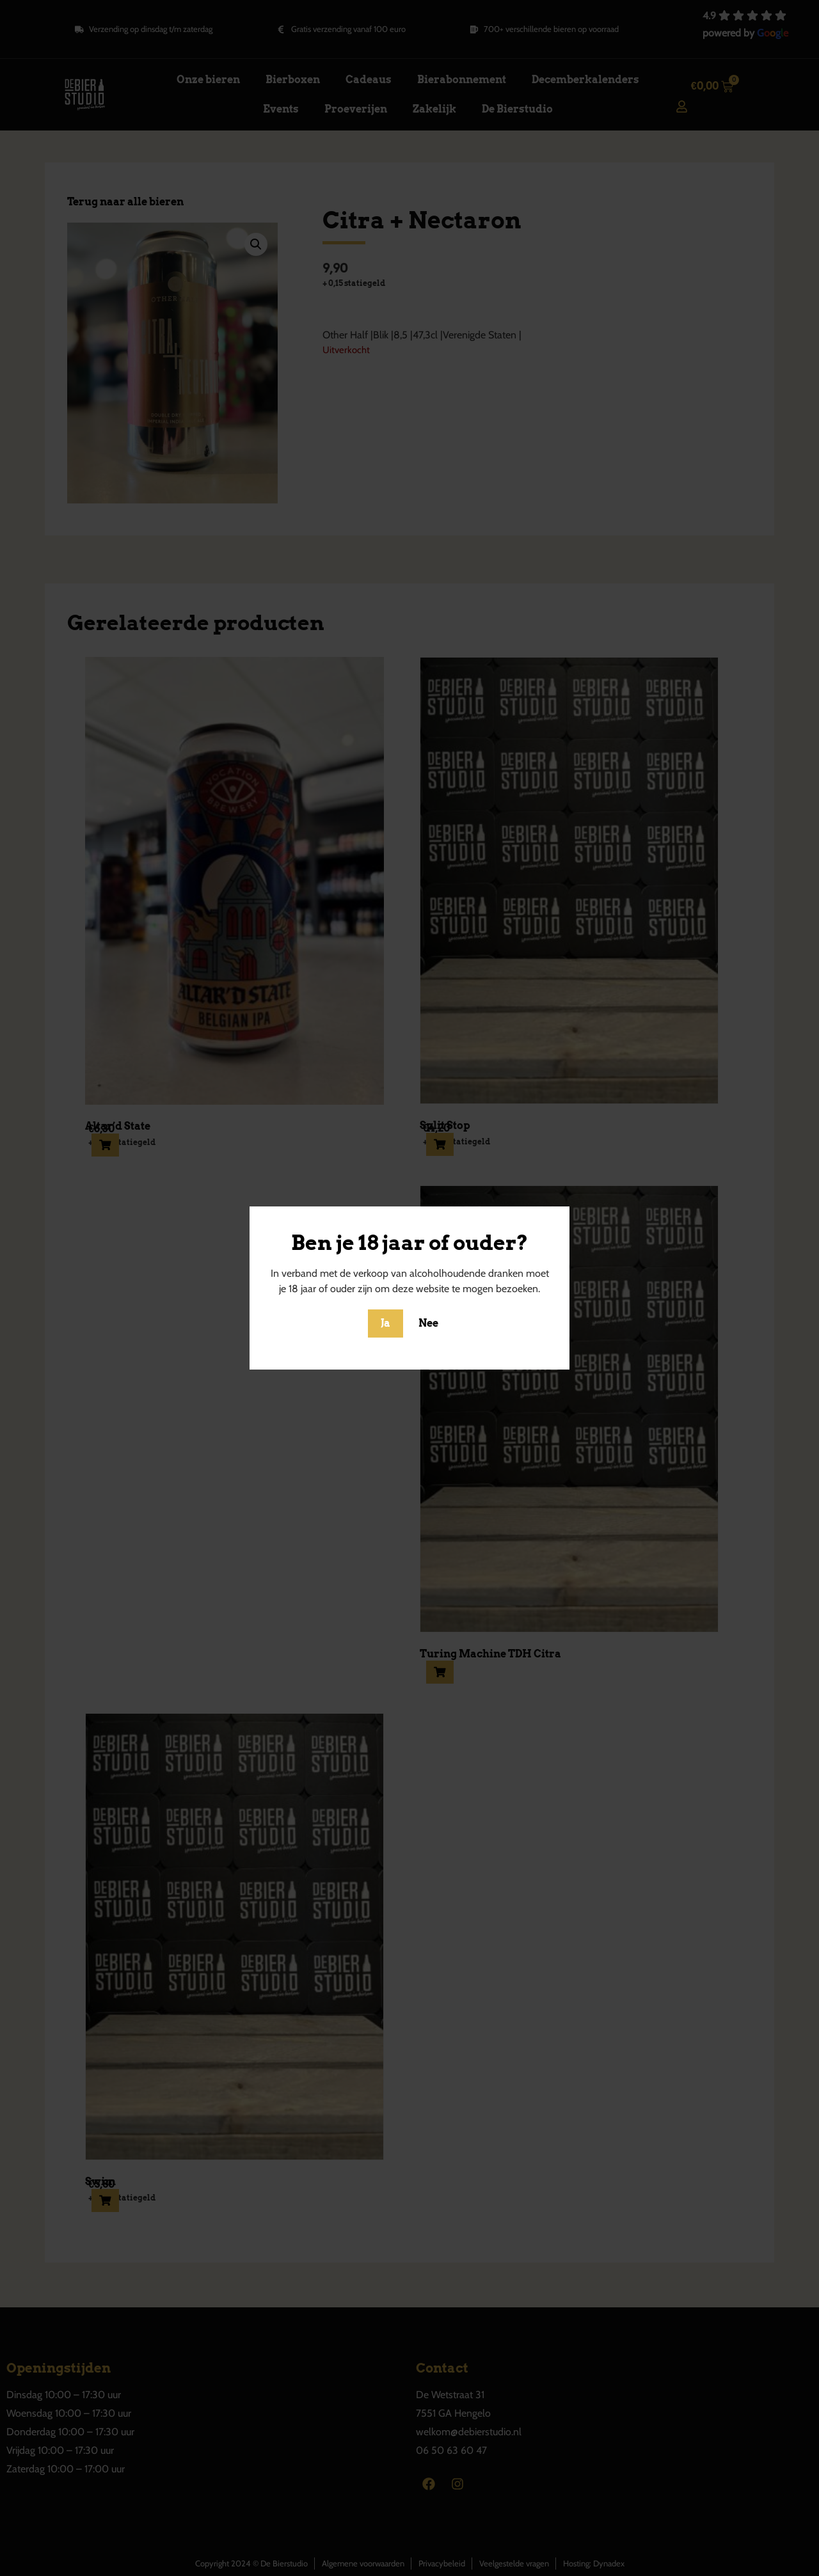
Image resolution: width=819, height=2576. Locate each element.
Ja (385, 1323)
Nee (428, 1323)
